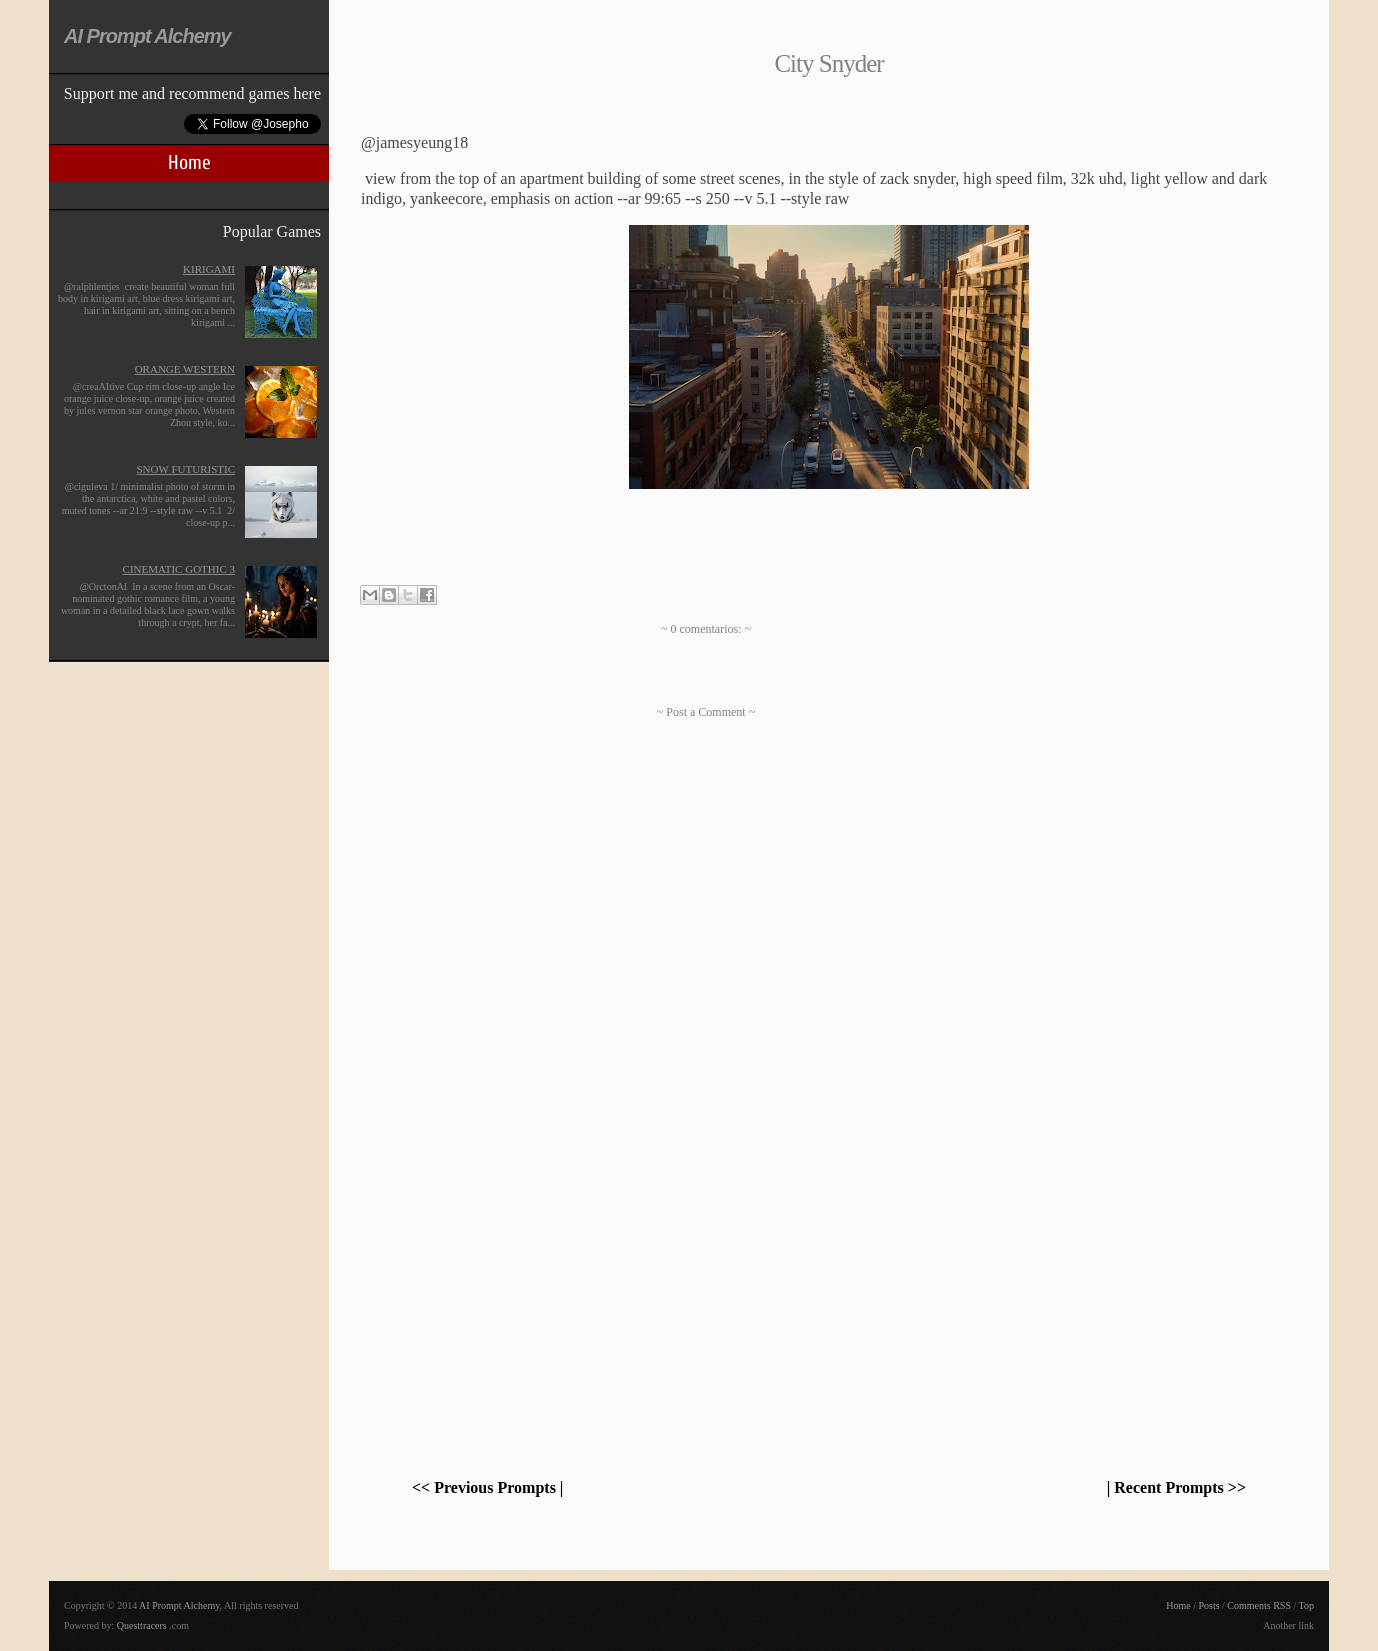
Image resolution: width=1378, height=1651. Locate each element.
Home (189, 162)
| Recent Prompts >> (1176, 1487)
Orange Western (185, 369)
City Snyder (828, 63)
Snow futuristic (185, 469)
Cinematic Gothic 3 (179, 569)
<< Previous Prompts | (487, 1487)
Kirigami (209, 269)
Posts (1208, 1605)
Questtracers (142, 1625)
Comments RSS (1259, 1605)
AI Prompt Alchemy (147, 36)
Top (1306, 1605)
